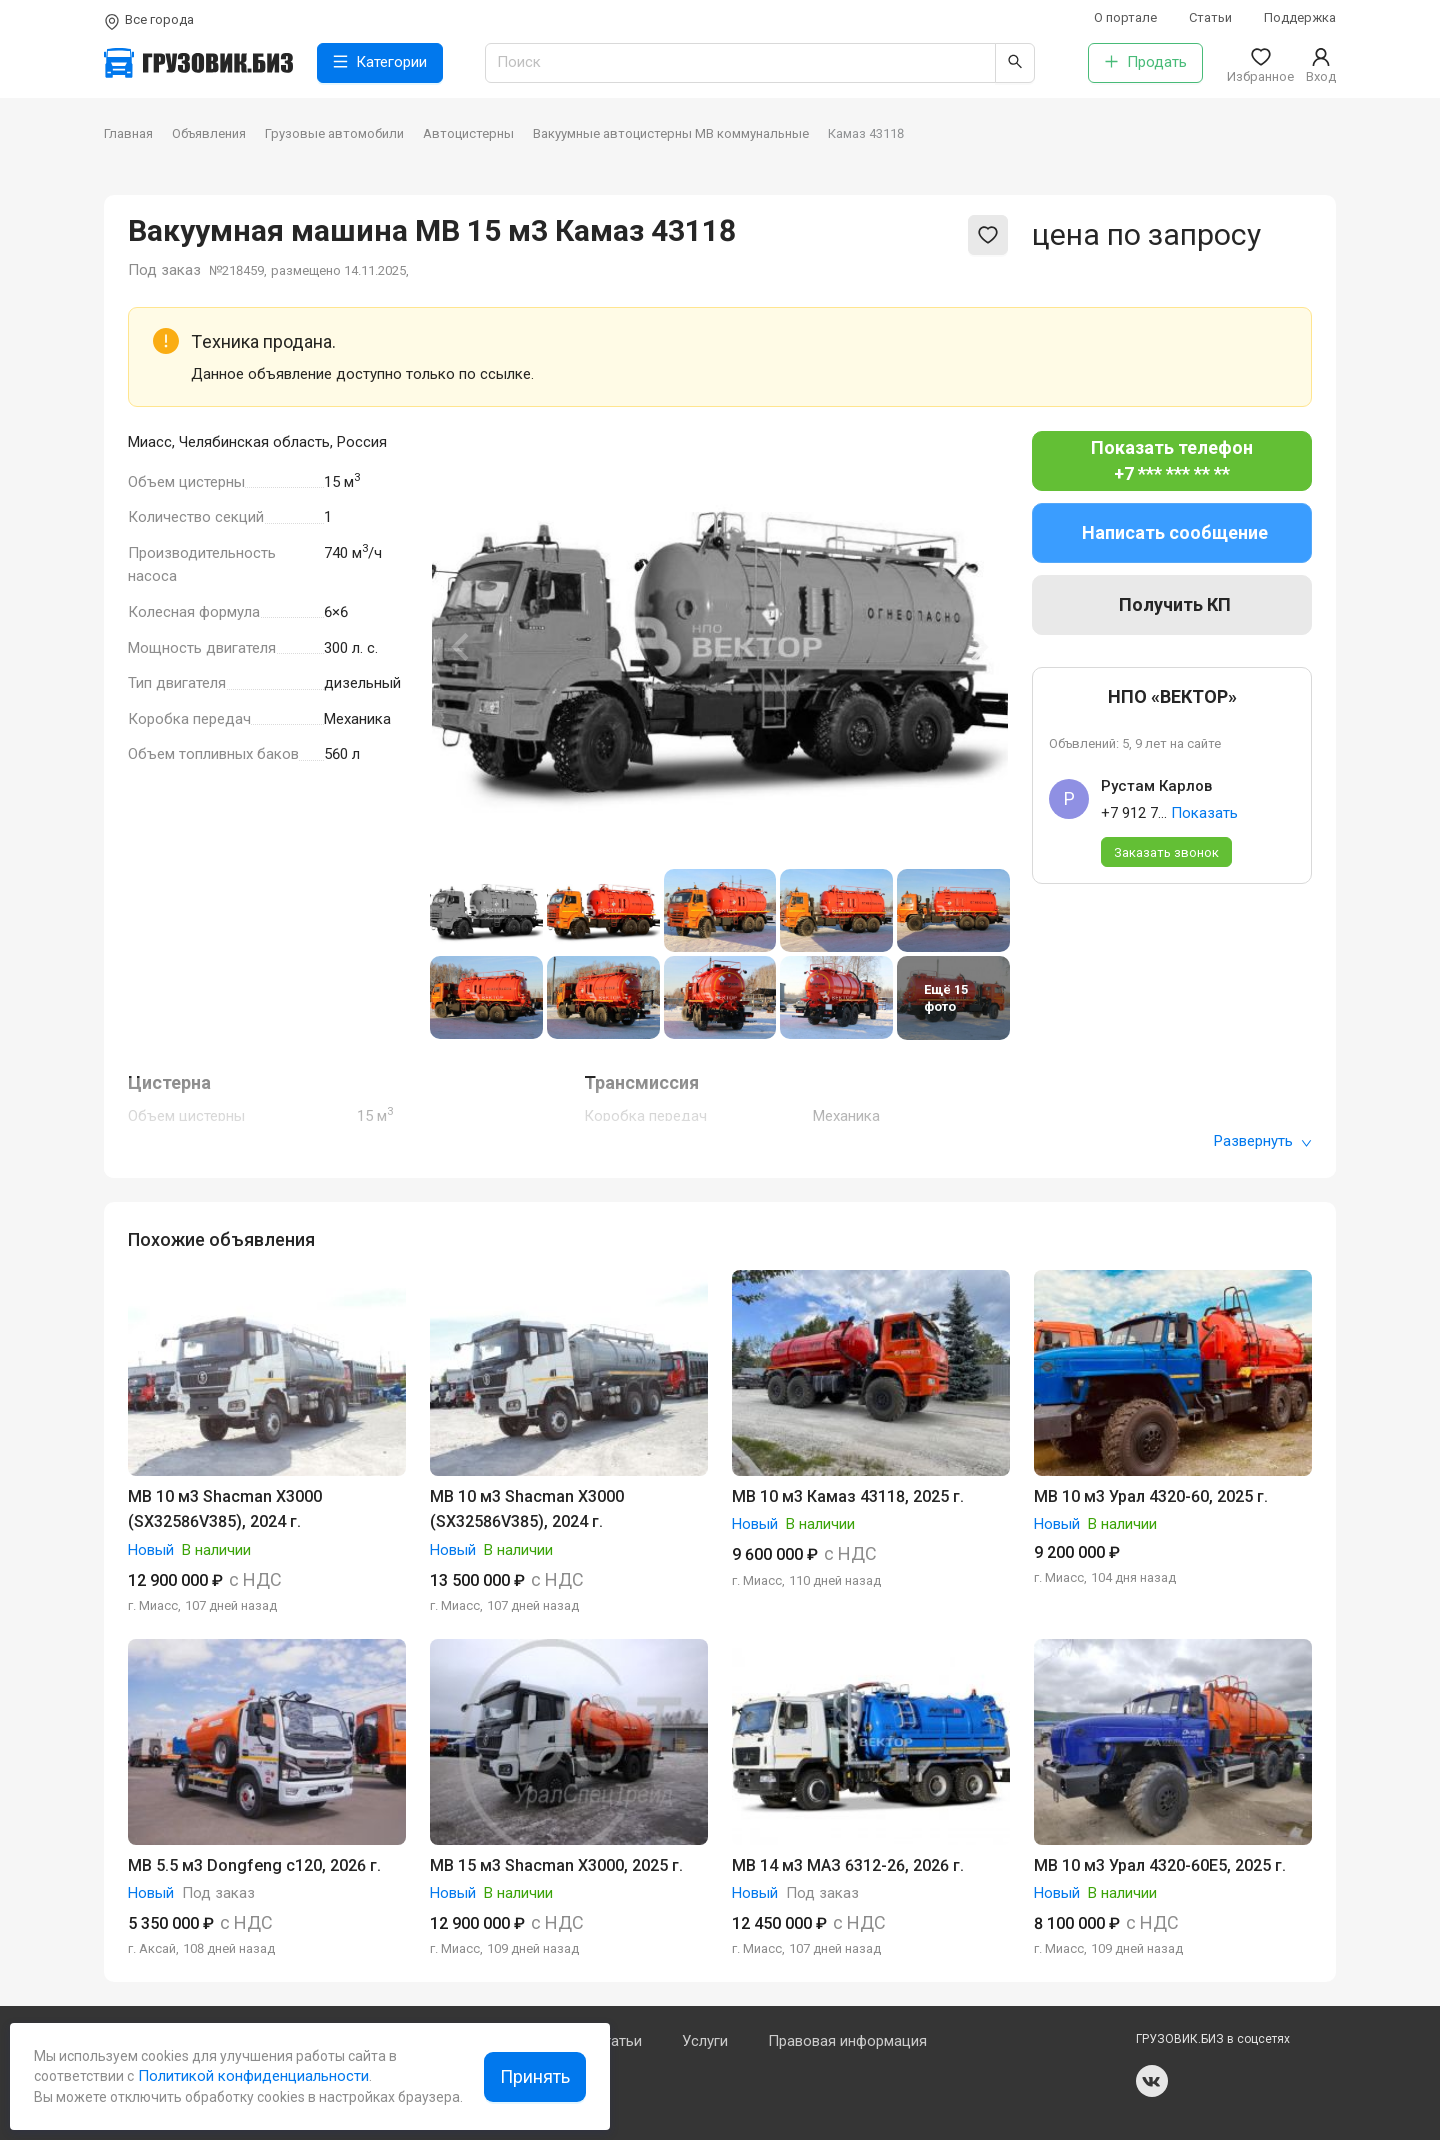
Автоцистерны (468, 133)
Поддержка (1300, 17)
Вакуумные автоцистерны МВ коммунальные (671, 133)
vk (1152, 2081)
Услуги (705, 2041)
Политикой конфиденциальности (251, 2076)
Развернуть (1263, 1141)
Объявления (209, 133)
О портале (1125, 17)
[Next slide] (978, 647)
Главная (128, 133)
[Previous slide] (462, 647)
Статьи (1210, 17)
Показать (1204, 813)
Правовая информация (847, 2041)
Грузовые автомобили (334, 133)
